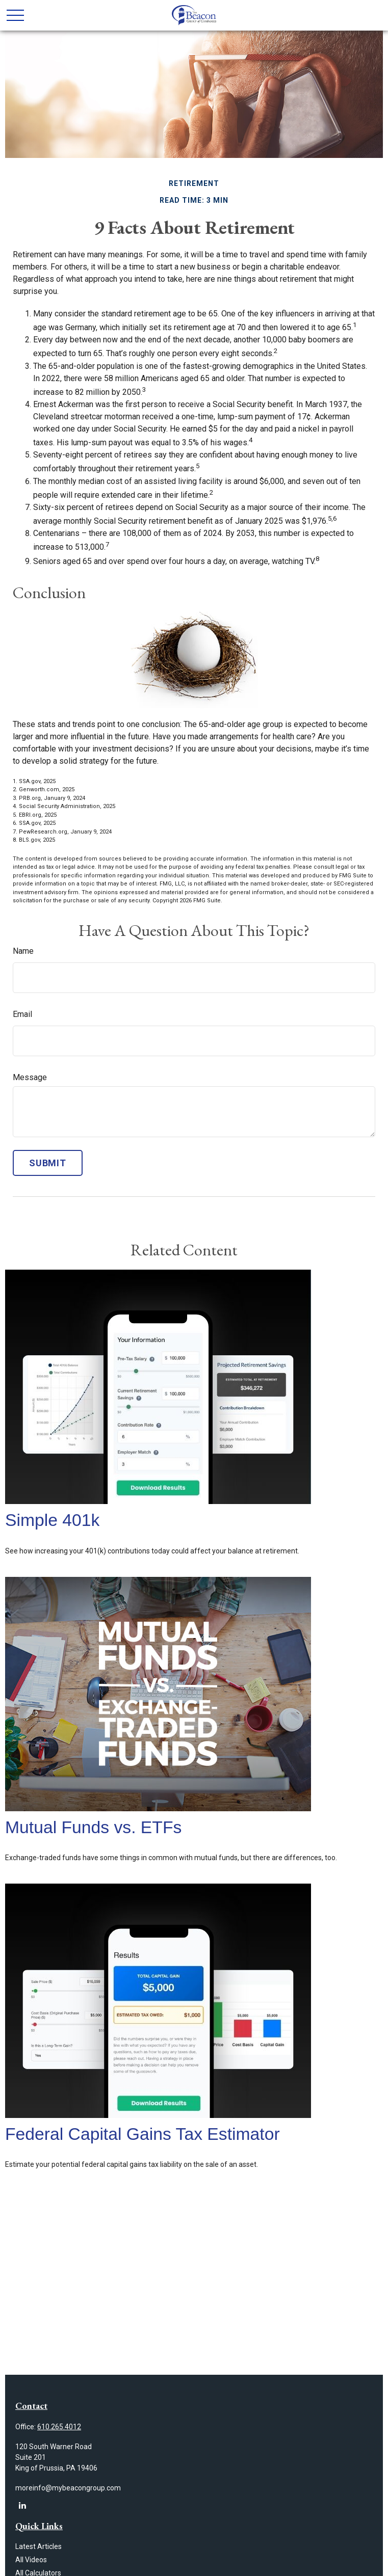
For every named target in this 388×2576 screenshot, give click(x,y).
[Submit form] (48, 1163)
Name (23, 951)
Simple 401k (52, 1520)
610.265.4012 (59, 2427)
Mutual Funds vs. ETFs (93, 1827)
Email (22, 1014)
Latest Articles (38, 2546)
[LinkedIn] (22, 2505)
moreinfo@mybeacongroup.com (68, 2488)
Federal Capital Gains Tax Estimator (142, 2134)
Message (30, 1077)
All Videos (31, 2560)
